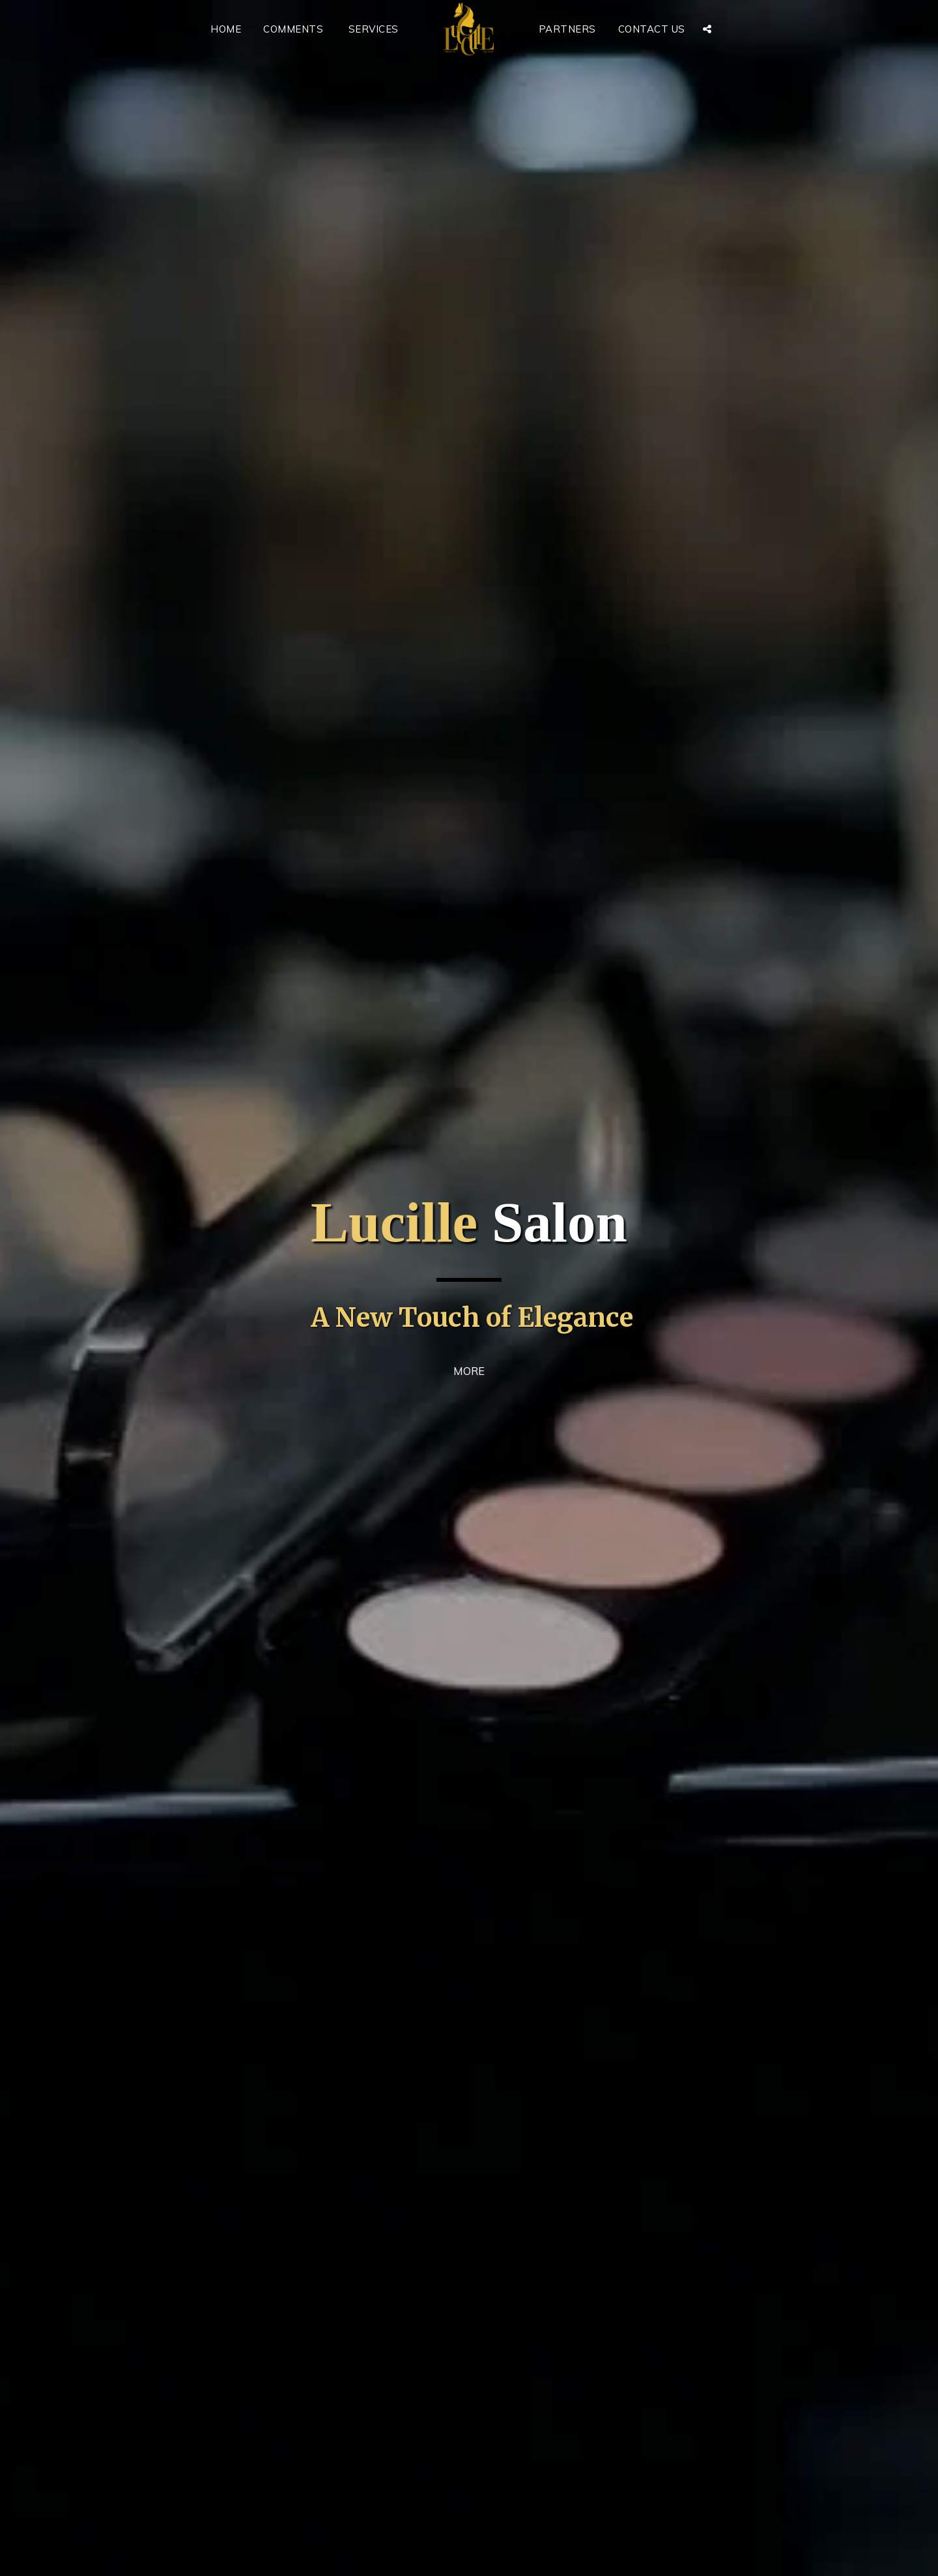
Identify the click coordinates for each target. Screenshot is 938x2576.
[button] (707, 29)
